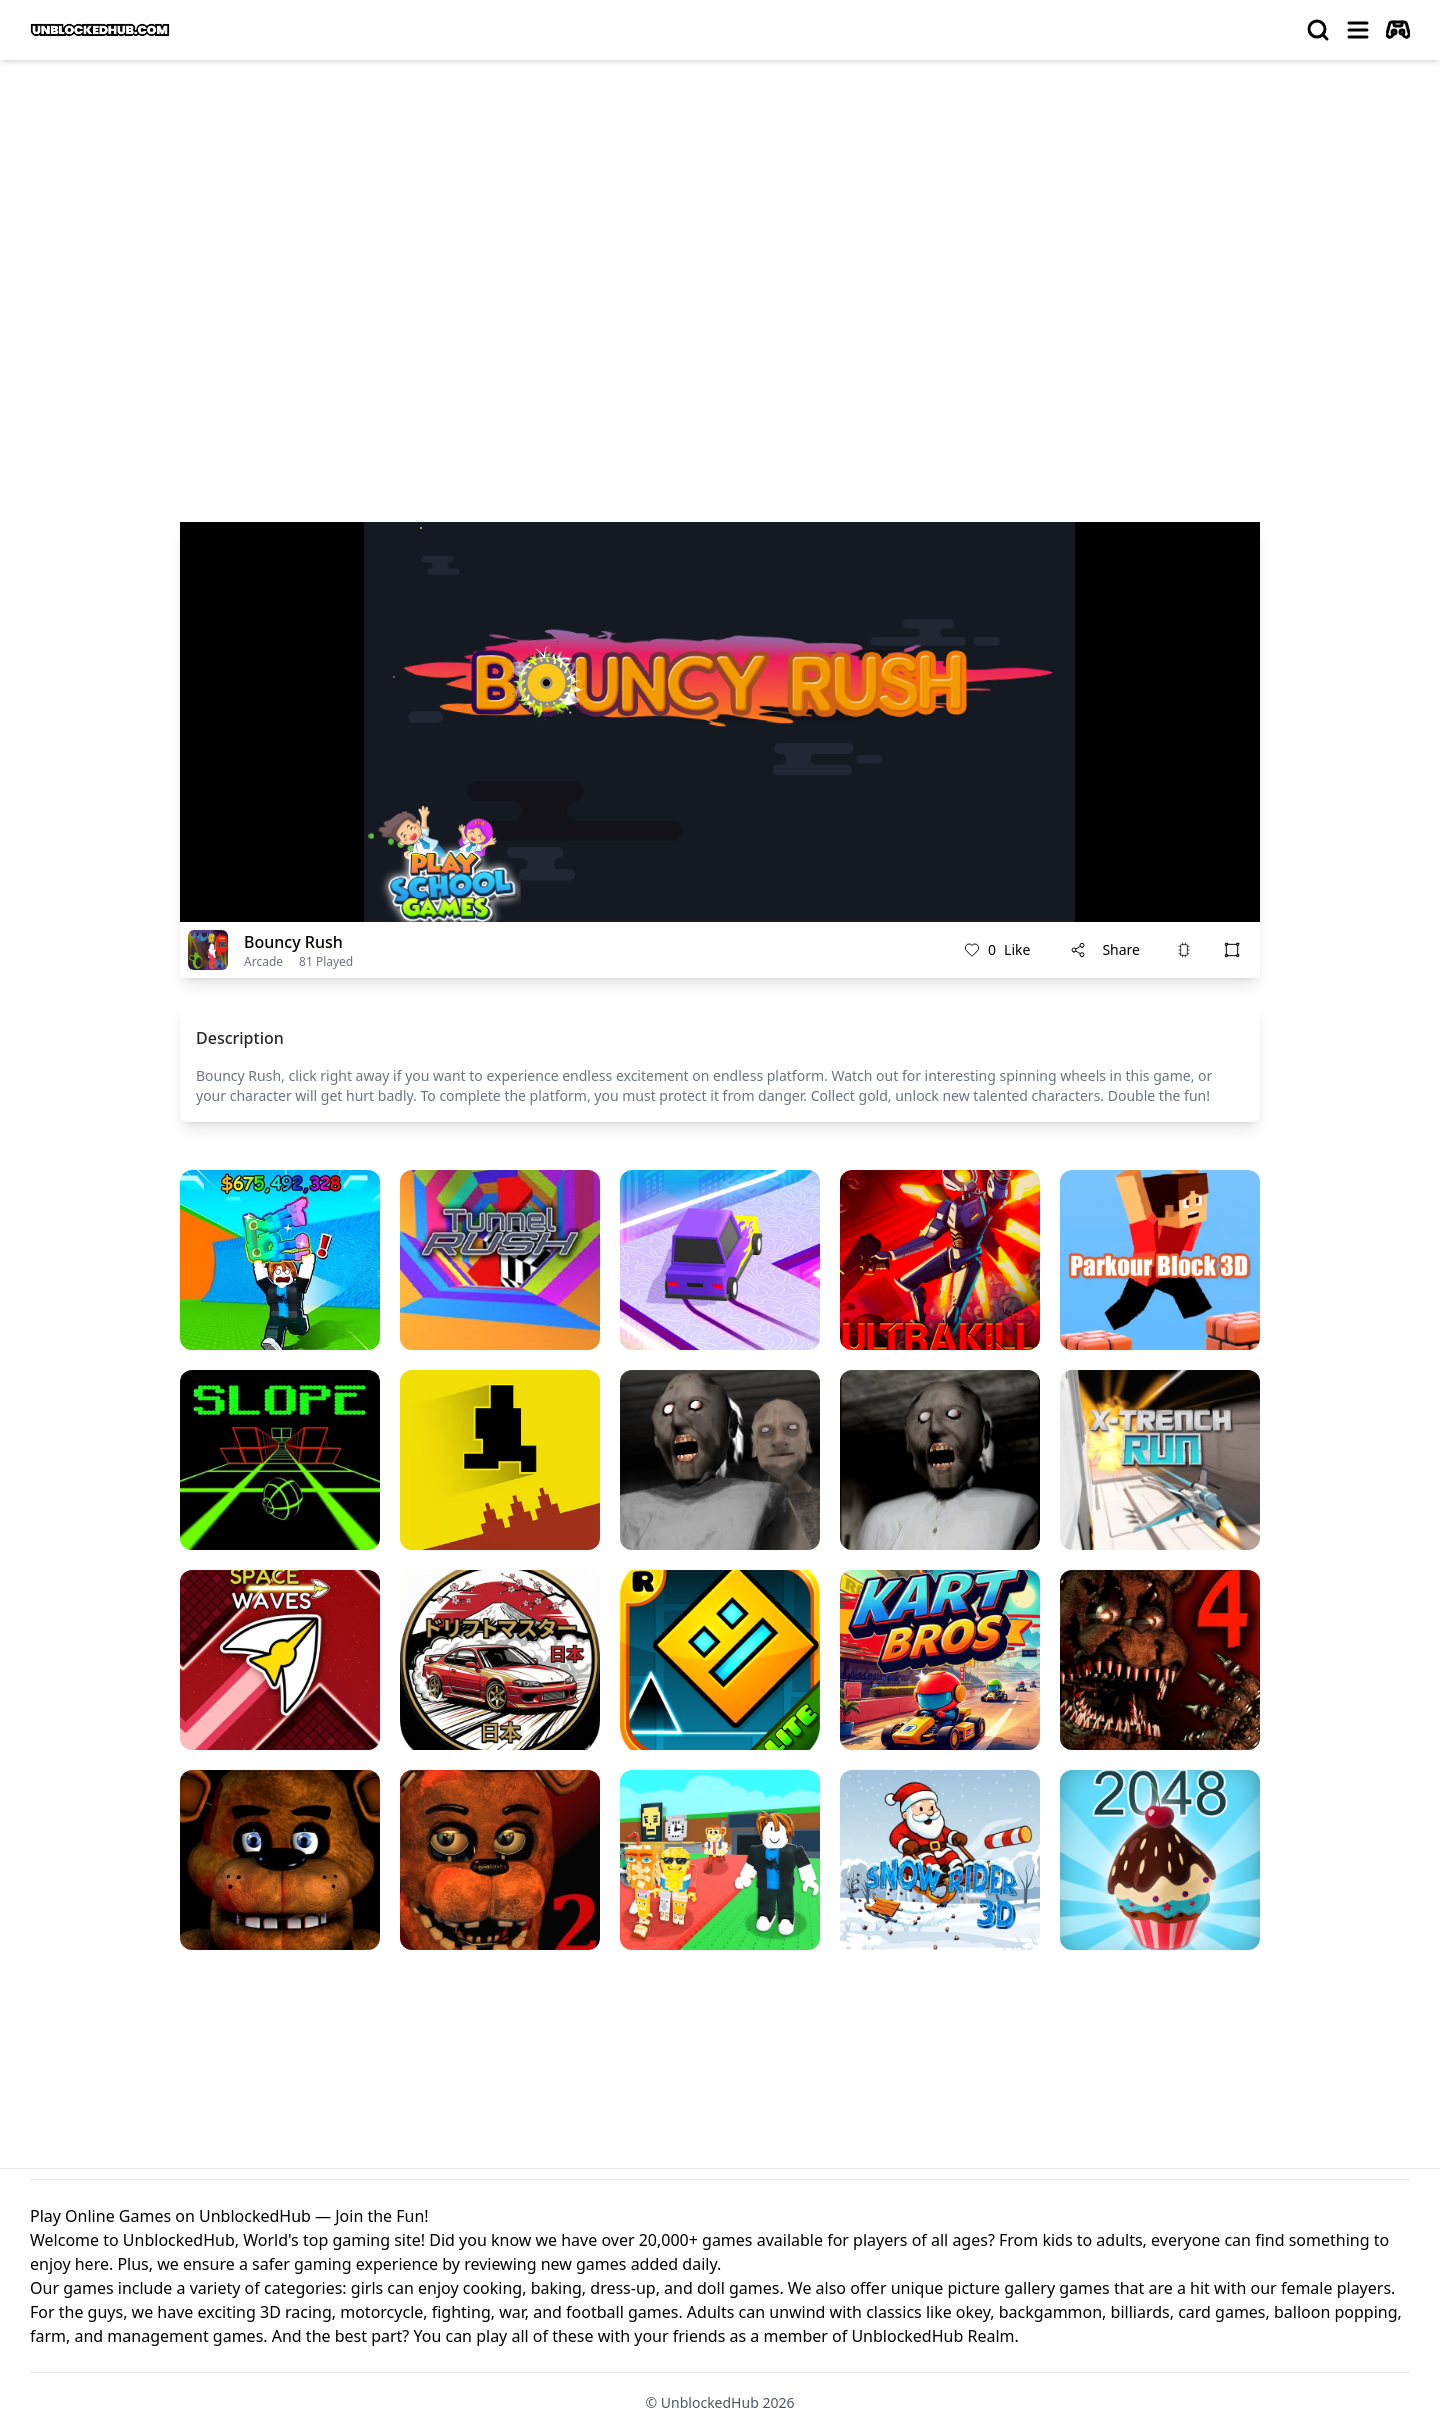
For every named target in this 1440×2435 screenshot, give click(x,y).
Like (997, 950)
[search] (1318, 30)
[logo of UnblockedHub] (100, 30)
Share (1105, 949)
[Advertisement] (720, 226)
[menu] (1358, 30)
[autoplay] (1398, 30)
